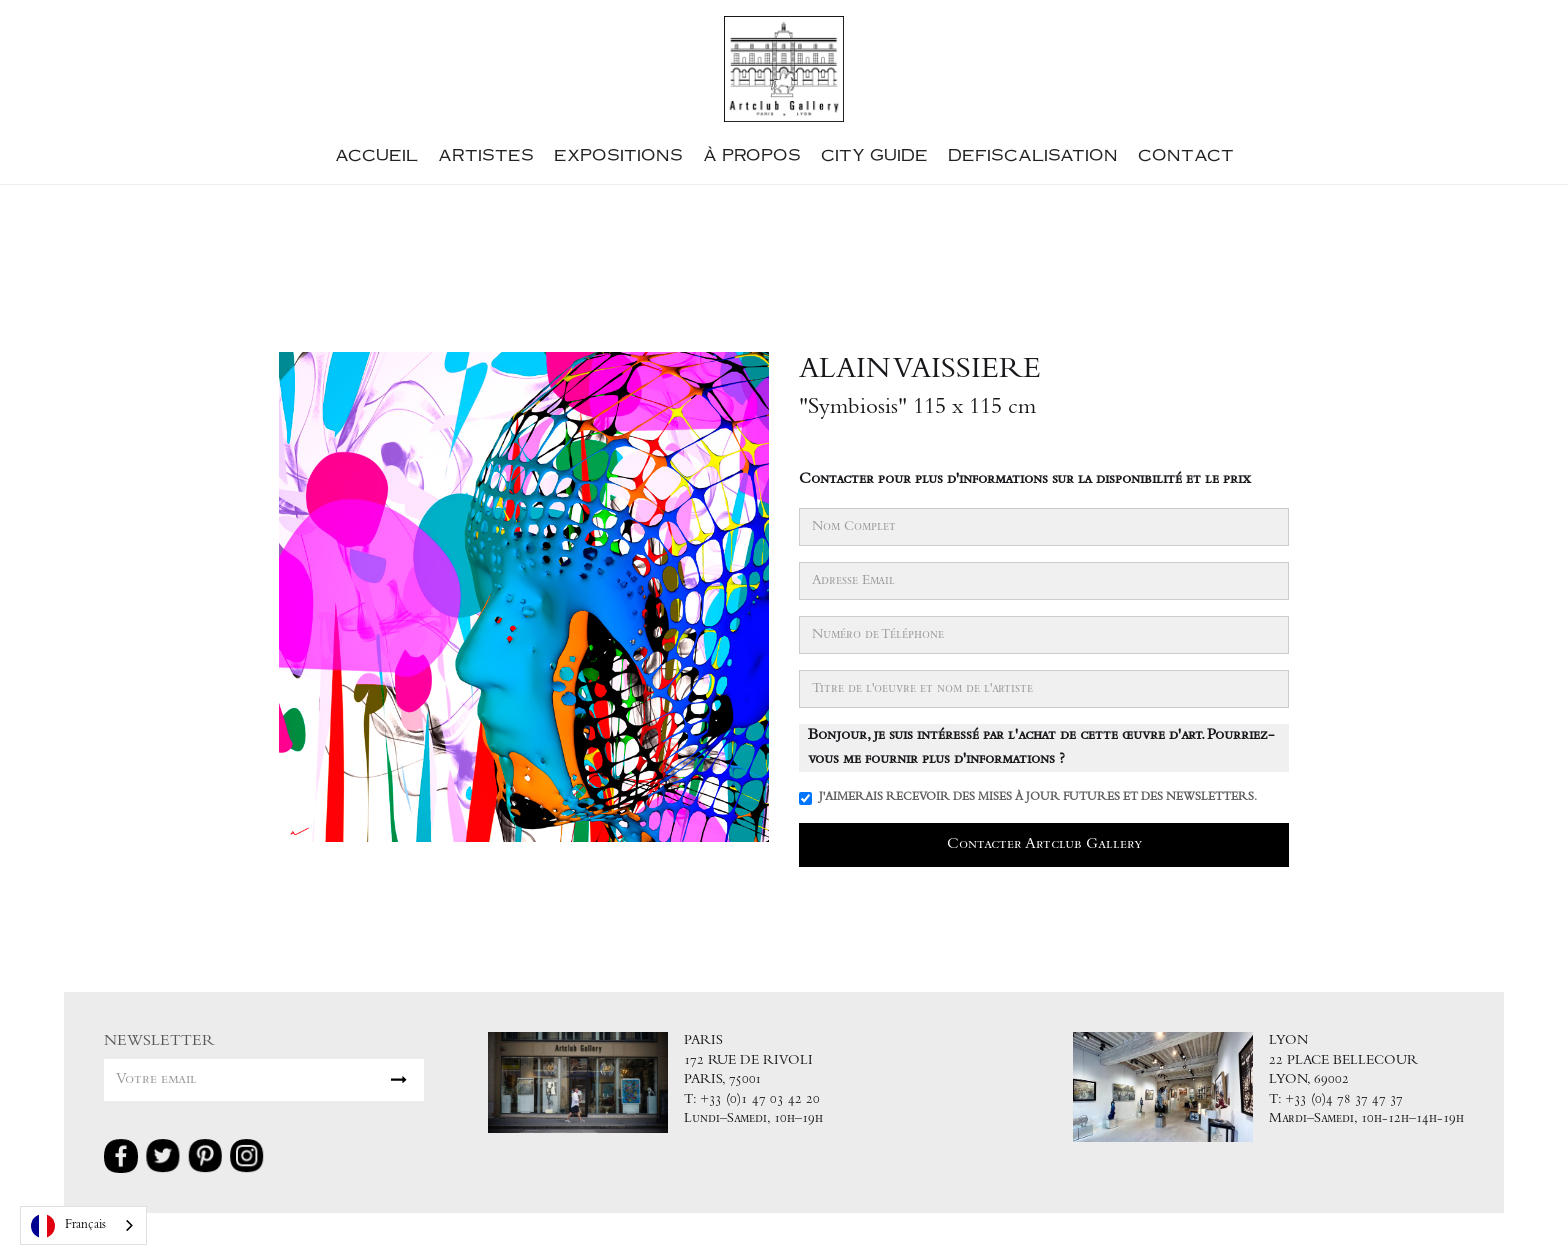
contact (1186, 154)
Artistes (486, 154)
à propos (752, 154)
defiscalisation (1033, 154)
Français (68, 1226)
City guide (874, 154)
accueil (376, 154)
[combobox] (83, 1225)
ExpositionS (618, 154)
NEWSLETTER (159, 1041)
